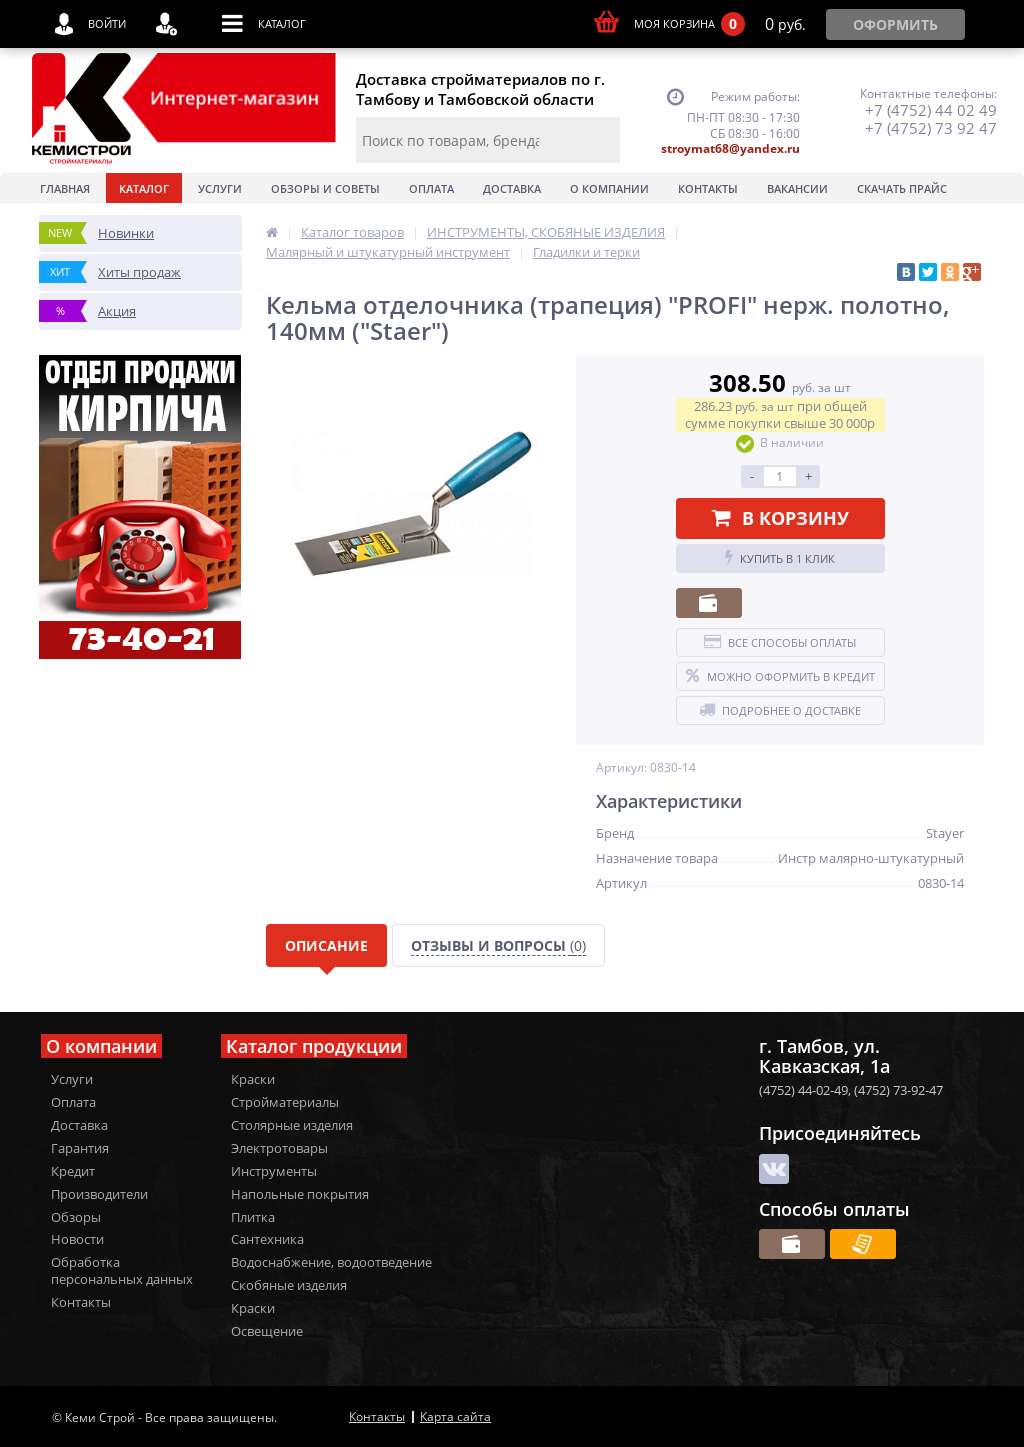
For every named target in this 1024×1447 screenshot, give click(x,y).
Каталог (144, 188)
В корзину (780, 518)
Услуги (220, 188)
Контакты (708, 188)
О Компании (609, 188)
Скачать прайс (902, 188)
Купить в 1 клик (780, 558)
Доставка (512, 188)
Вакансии (797, 188)
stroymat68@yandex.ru (730, 148)
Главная (65, 188)
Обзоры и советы (325, 188)
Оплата (431, 188)
